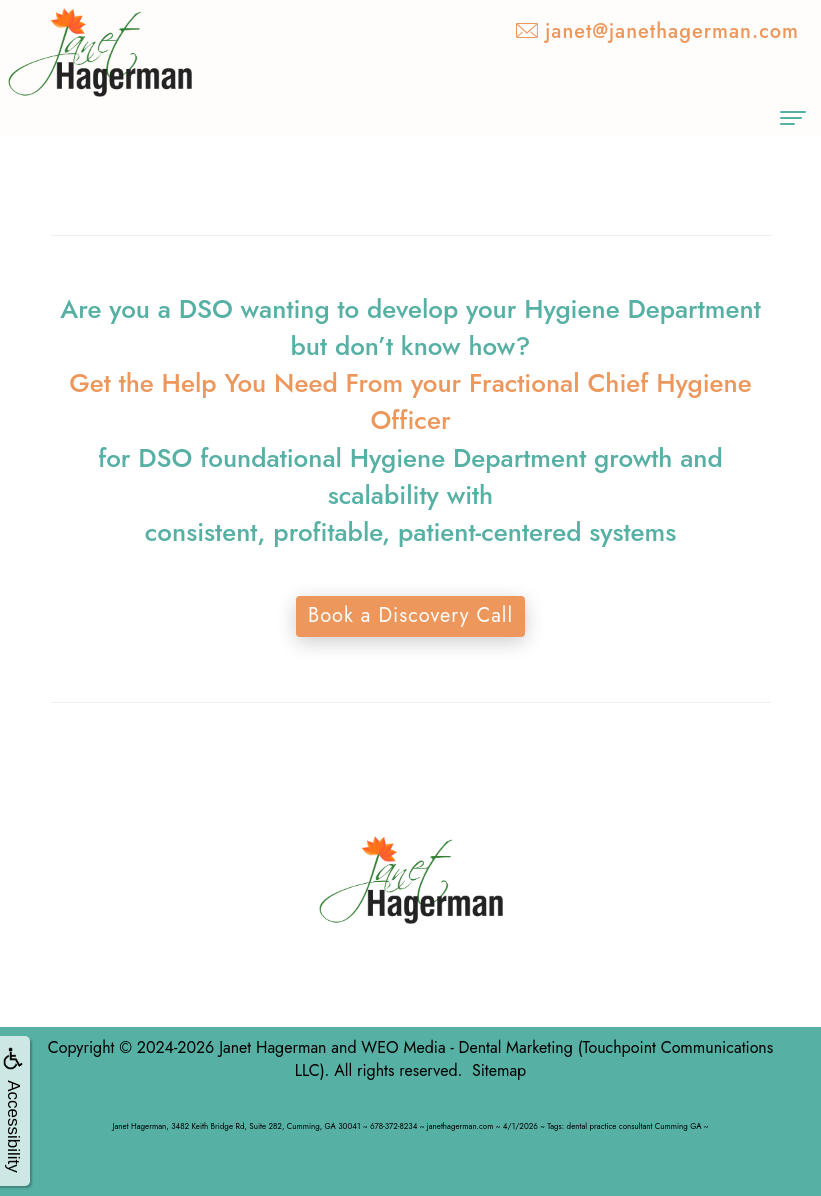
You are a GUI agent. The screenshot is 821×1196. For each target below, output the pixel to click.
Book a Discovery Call (410, 615)
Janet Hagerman (272, 1047)
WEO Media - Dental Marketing (466, 1047)
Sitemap (499, 1070)
